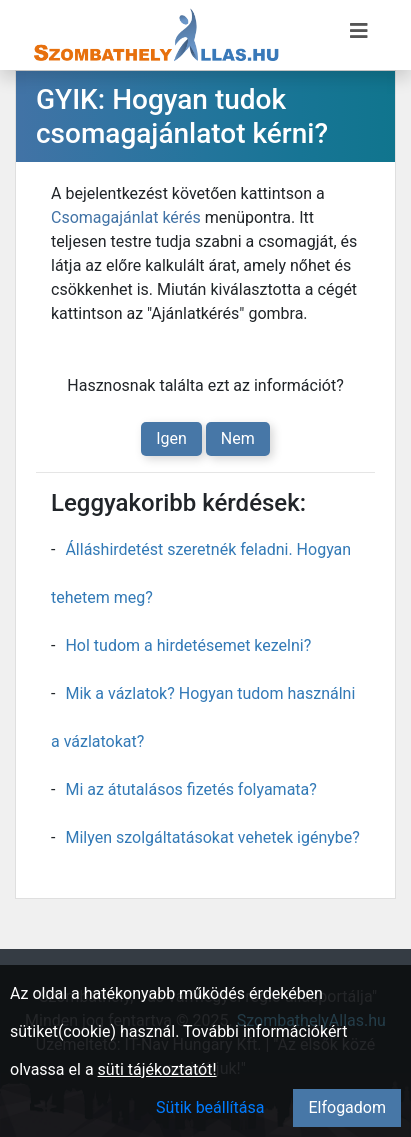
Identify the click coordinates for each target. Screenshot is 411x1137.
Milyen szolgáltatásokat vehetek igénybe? (212, 837)
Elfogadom (347, 1107)
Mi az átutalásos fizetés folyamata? (190, 789)
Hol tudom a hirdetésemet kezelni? (188, 645)
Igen (171, 438)
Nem (238, 438)
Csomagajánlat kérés (126, 217)
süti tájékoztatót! (157, 1069)
